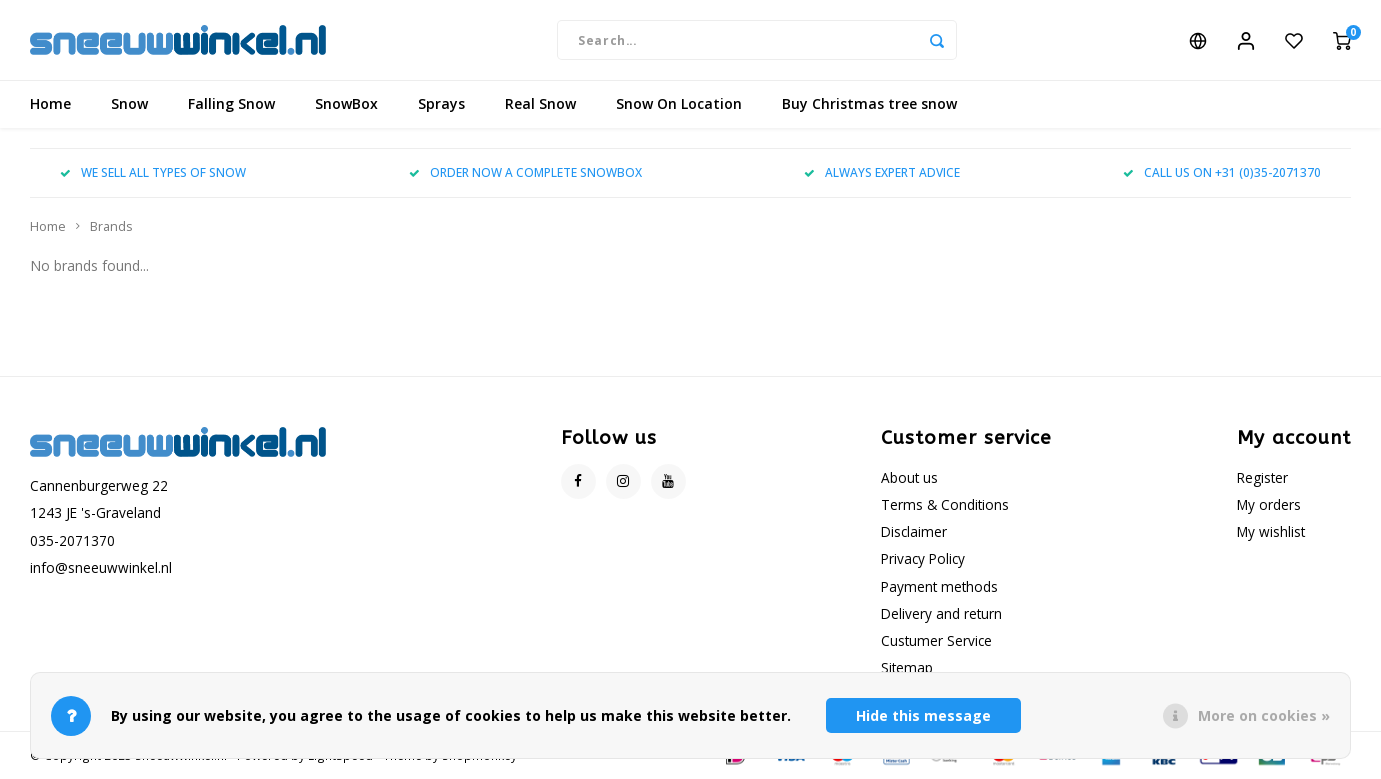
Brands (111, 226)
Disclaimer (914, 531)
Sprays (441, 104)
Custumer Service (936, 640)
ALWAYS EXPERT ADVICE (882, 173)
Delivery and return (941, 613)
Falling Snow (231, 104)
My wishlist (1271, 531)
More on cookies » (1264, 715)
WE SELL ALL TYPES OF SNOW (153, 173)
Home (50, 104)
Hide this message (923, 715)
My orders (1269, 504)
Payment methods (939, 586)
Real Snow (540, 104)
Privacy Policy (923, 558)
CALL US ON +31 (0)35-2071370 (1222, 173)
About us (909, 477)
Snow (129, 104)
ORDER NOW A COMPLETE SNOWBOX (525, 173)
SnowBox (346, 104)
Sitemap (907, 667)
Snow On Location (679, 104)
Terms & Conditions (945, 504)
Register (1262, 477)
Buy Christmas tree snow (869, 104)
